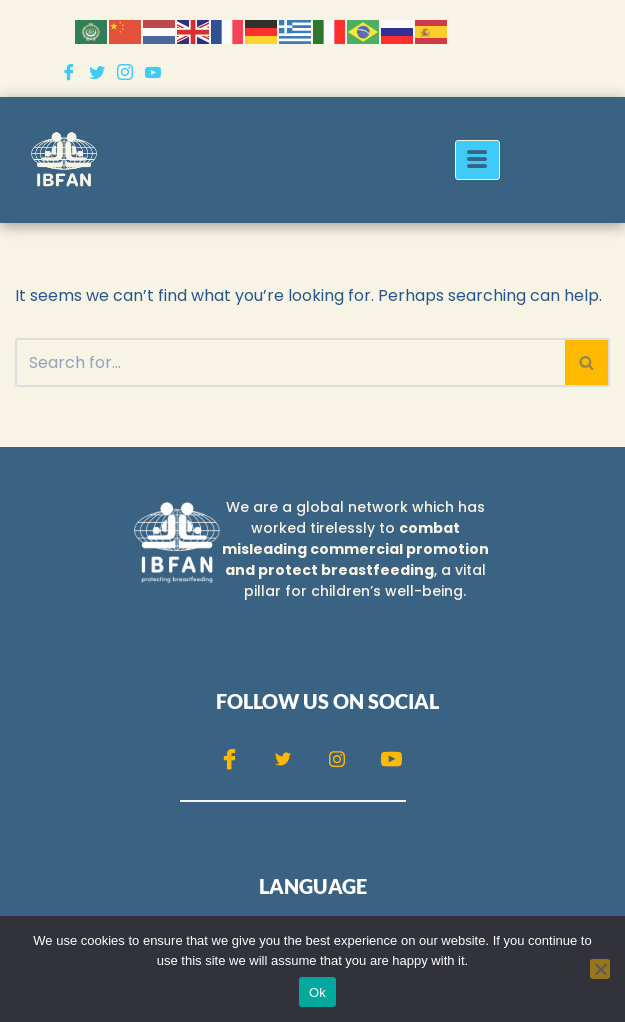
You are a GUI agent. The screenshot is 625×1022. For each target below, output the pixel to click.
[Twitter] (97, 72)
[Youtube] (153, 72)
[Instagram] (125, 72)
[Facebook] (69, 72)
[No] (600, 969)
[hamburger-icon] (477, 160)
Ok (317, 992)
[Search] (290, 362)
